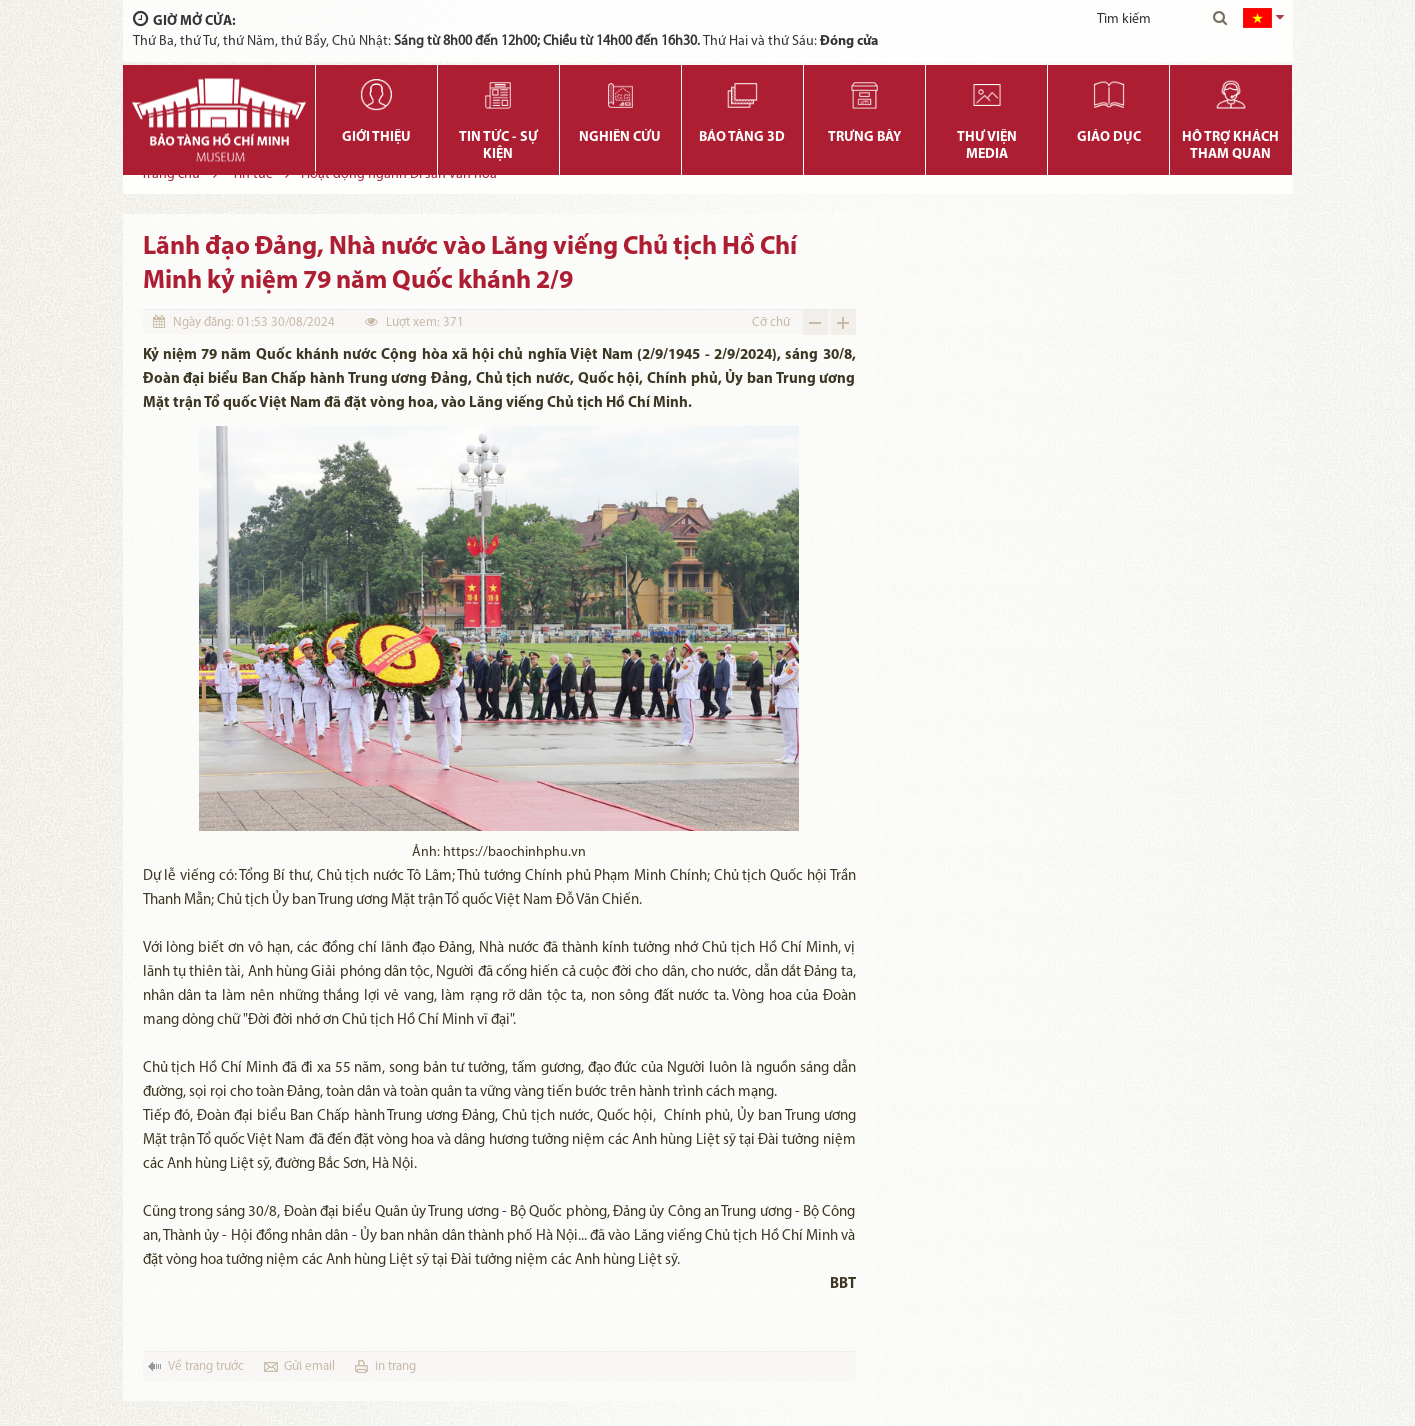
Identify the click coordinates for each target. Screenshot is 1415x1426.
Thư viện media (987, 146)
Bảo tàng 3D (742, 137)
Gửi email (309, 1366)
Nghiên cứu (620, 137)
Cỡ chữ (771, 322)
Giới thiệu (376, 137)
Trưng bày (864, 137)
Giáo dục (1109, 137)
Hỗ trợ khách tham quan (1230, 146)
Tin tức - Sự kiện (498, 146)
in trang (395, 1366)
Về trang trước (206, 1366)
